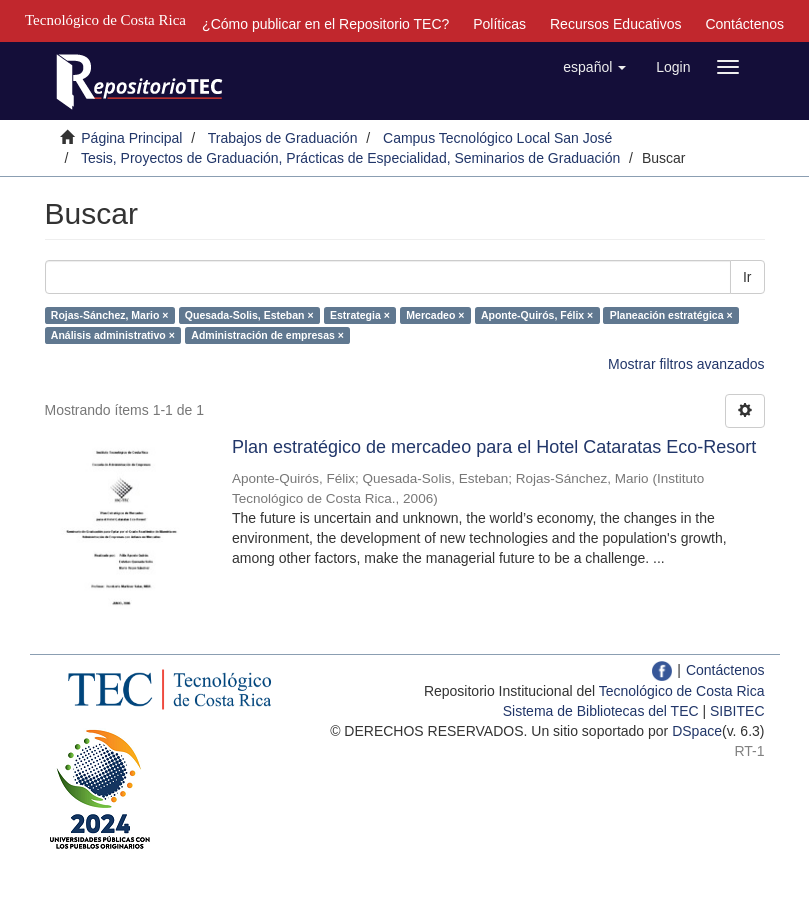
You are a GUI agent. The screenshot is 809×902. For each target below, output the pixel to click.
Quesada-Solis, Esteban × (249, 315)
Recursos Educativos (616, 24)
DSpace (697, 731)
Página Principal (131, 138)
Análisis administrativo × (113, 335)
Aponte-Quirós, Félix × (537, 315)
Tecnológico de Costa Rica (682, 691)
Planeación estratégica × (671, 315)
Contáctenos (744, 24)
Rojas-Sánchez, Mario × (110, 315)
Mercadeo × (435, 315)
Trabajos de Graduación (283, 138)
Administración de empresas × (267, 335)
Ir (747, 277)
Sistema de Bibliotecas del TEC (601, 711)
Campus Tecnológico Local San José (497, 138)
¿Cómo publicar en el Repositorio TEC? (325, 24)
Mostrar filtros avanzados (686, 364)
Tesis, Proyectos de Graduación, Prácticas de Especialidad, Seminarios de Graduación (350, 158)
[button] (594, 67)
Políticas (499, 24)
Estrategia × (360, 315)
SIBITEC (737, 711)
